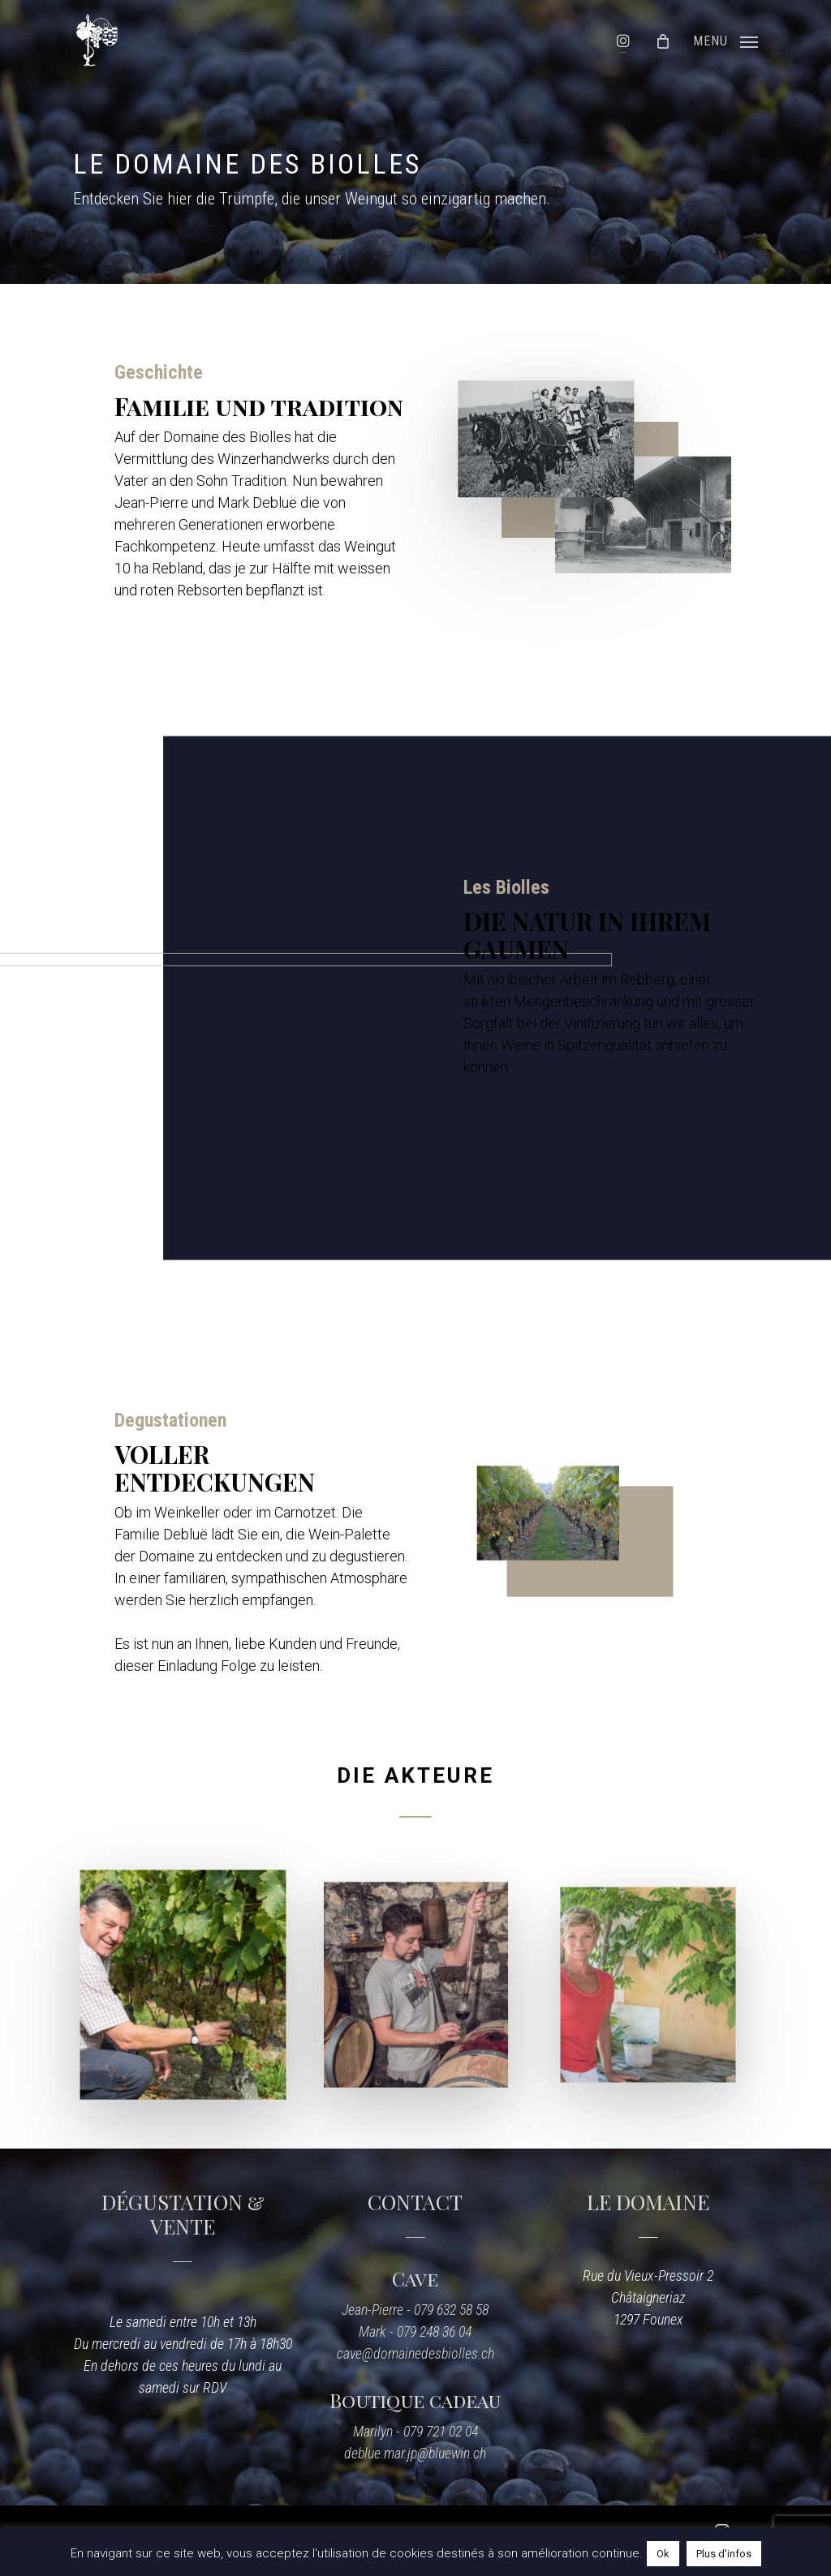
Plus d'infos (723, 2554)
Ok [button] (663, 2554)
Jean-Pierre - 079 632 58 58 (415, 2309)
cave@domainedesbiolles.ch (415, 2353)
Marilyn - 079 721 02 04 (415, 2431)
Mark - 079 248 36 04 (415, 2331)
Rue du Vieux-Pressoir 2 (648, 2275)
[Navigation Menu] (725, 40)
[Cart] (669, 40)
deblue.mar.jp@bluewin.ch (415, 2453)
